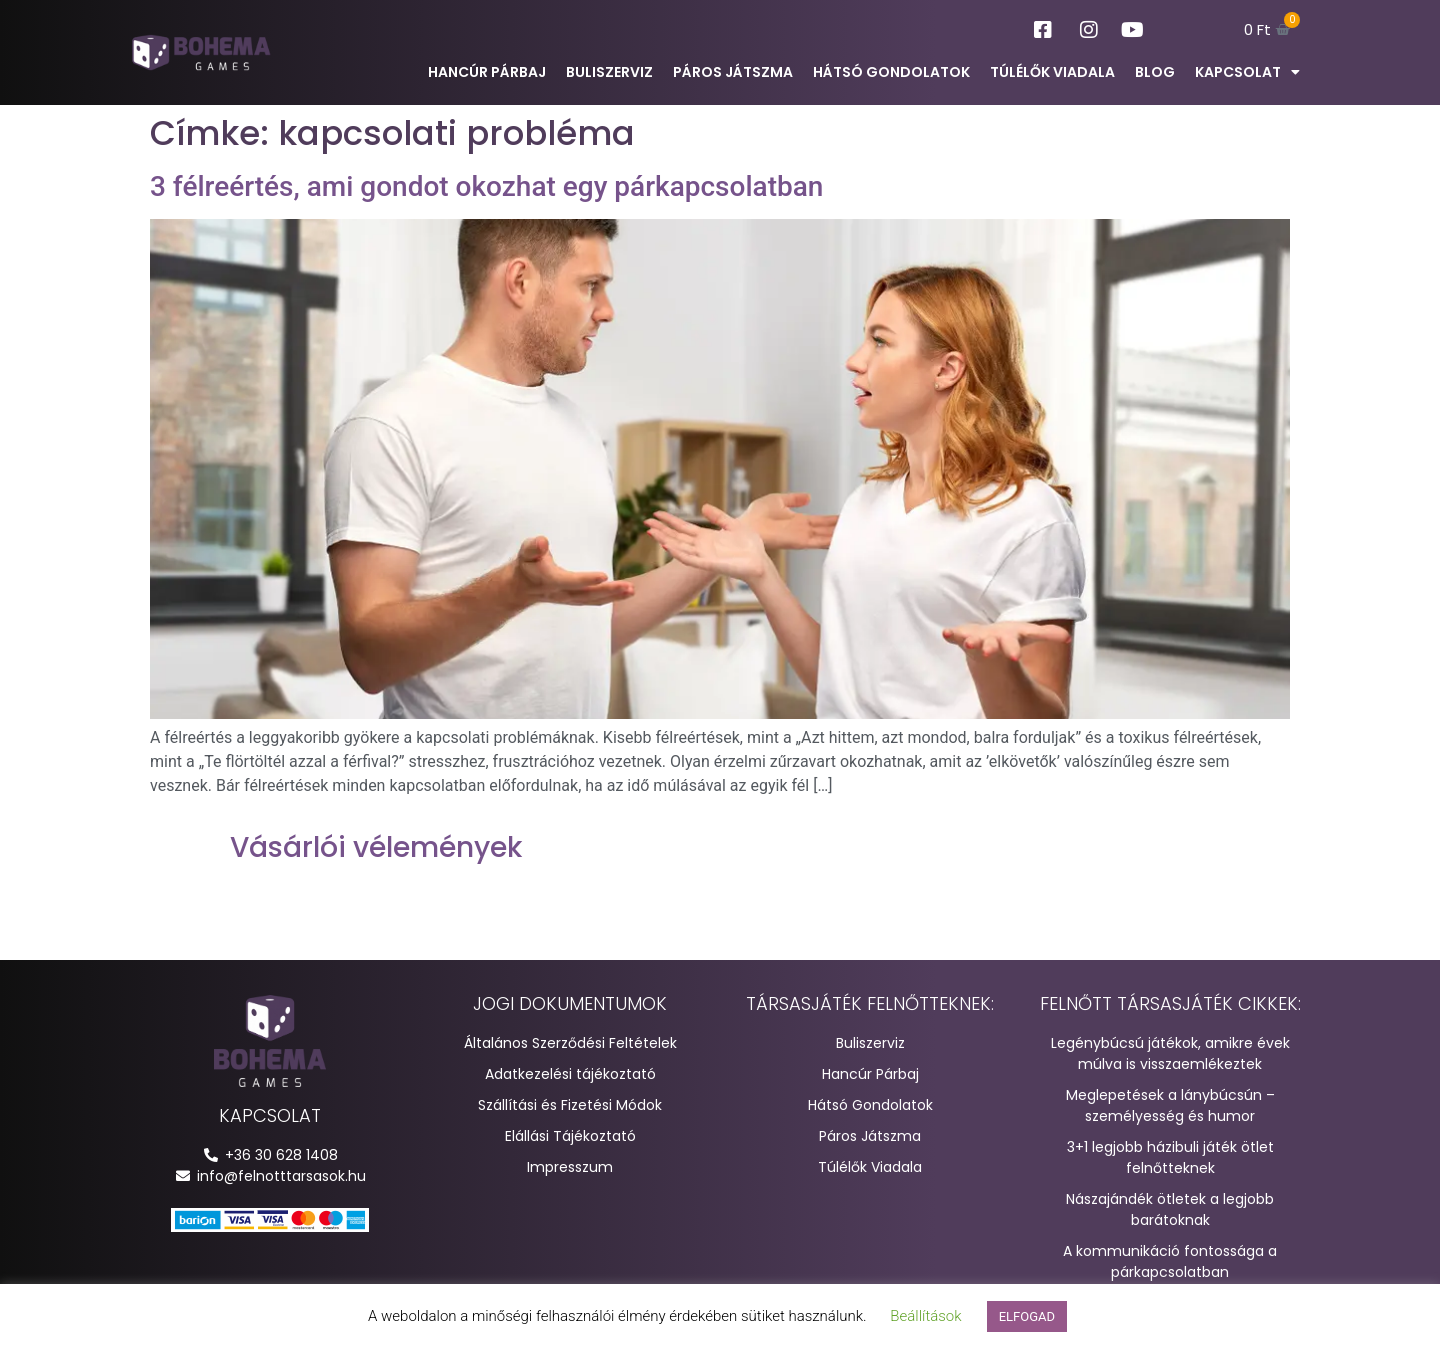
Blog (1155, 72)
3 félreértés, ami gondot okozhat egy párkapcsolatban (486, 186)
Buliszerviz (609, 72)
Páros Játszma (733, 72)
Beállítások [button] (925, 1316)
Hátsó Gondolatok (891, 72)
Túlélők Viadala (1052, 72)
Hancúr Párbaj (487, 72)
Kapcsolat (1247, 72)
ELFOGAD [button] (1027, 1316)
